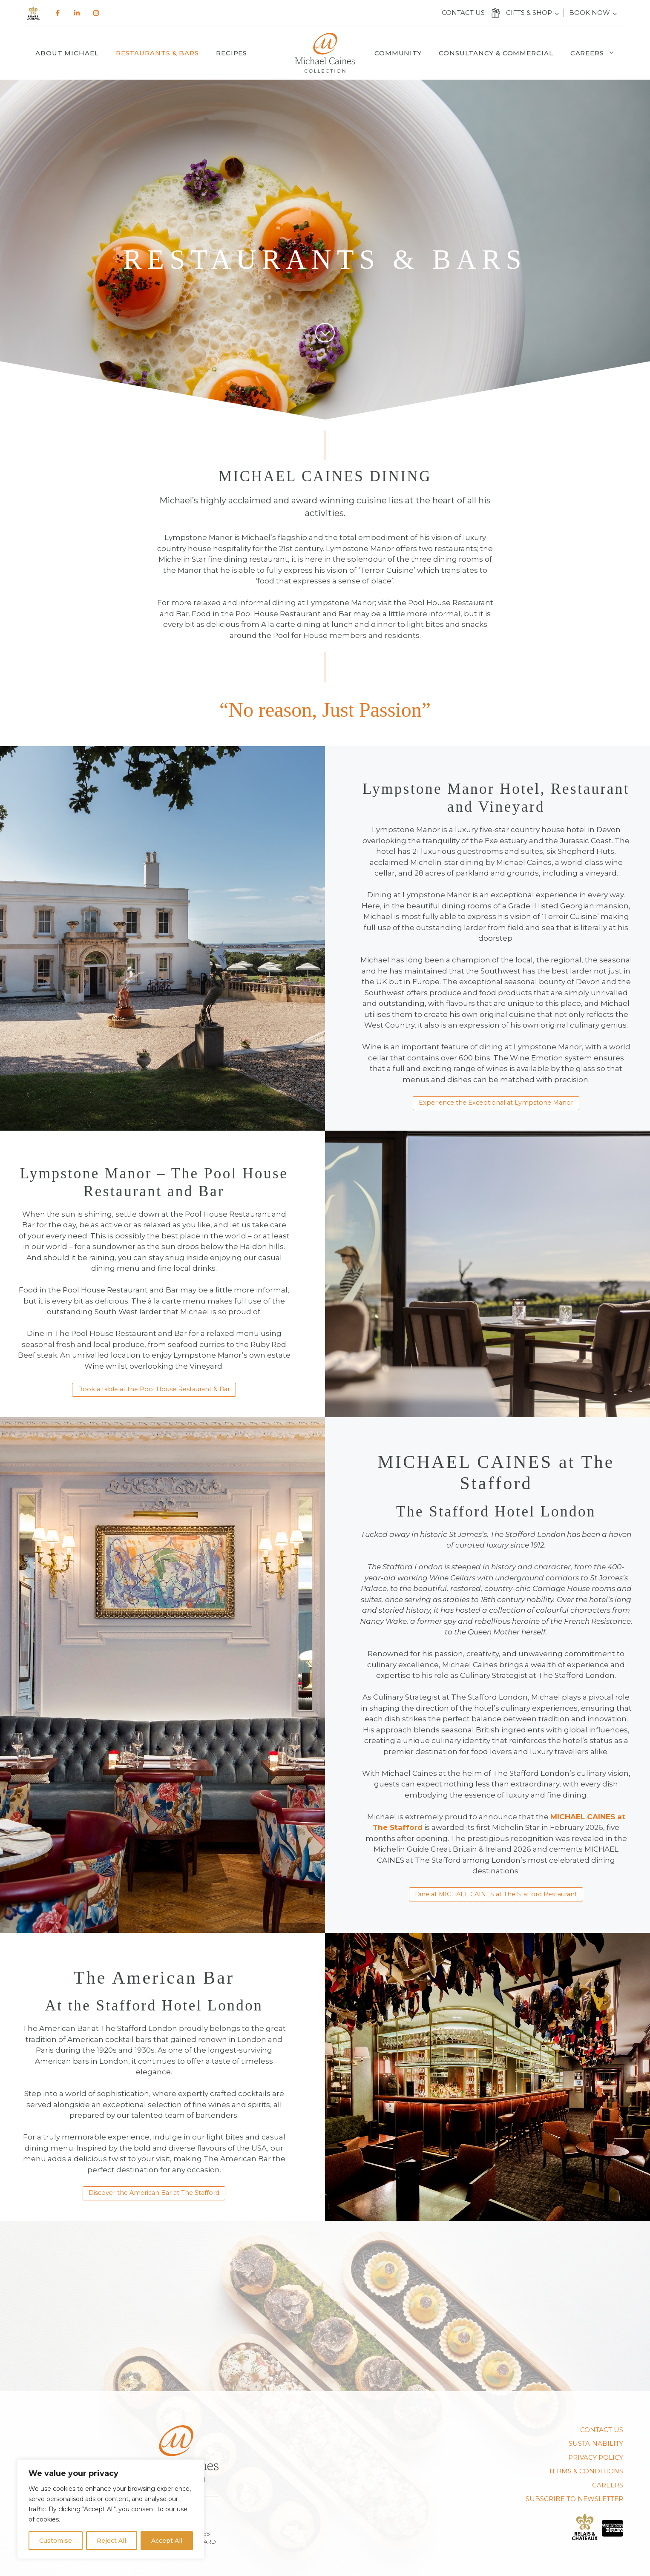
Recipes (231, 53)
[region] (110, 2509)
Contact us (463, 13)
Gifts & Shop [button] (529, 13)
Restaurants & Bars (157, 53)
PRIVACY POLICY (595, 2457)
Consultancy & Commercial (496, 53)
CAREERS (607, 2485)
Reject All (111, 2540)
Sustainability (596, 2443)
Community (398, 53)
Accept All (166, 2540)
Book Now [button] (589, 13)
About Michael (67, 53)
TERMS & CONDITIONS (586, 2471)
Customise (55, 2540)
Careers (596, 53)
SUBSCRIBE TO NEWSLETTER (574, 2499)
